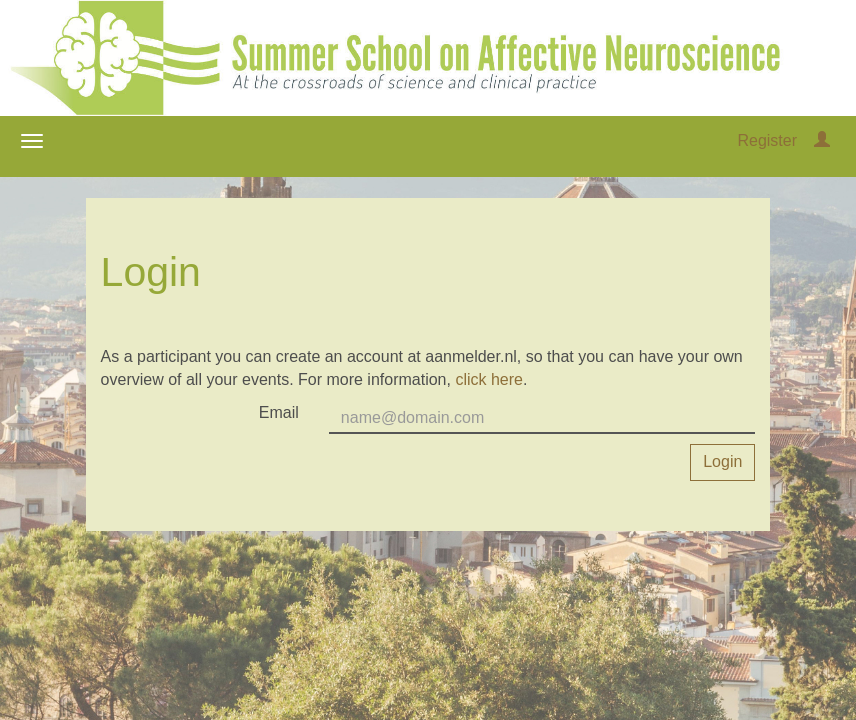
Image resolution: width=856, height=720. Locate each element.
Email (279, 412)
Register (767, 140)
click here (489, 379)
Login (722, 461)
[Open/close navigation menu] (32, 141)
